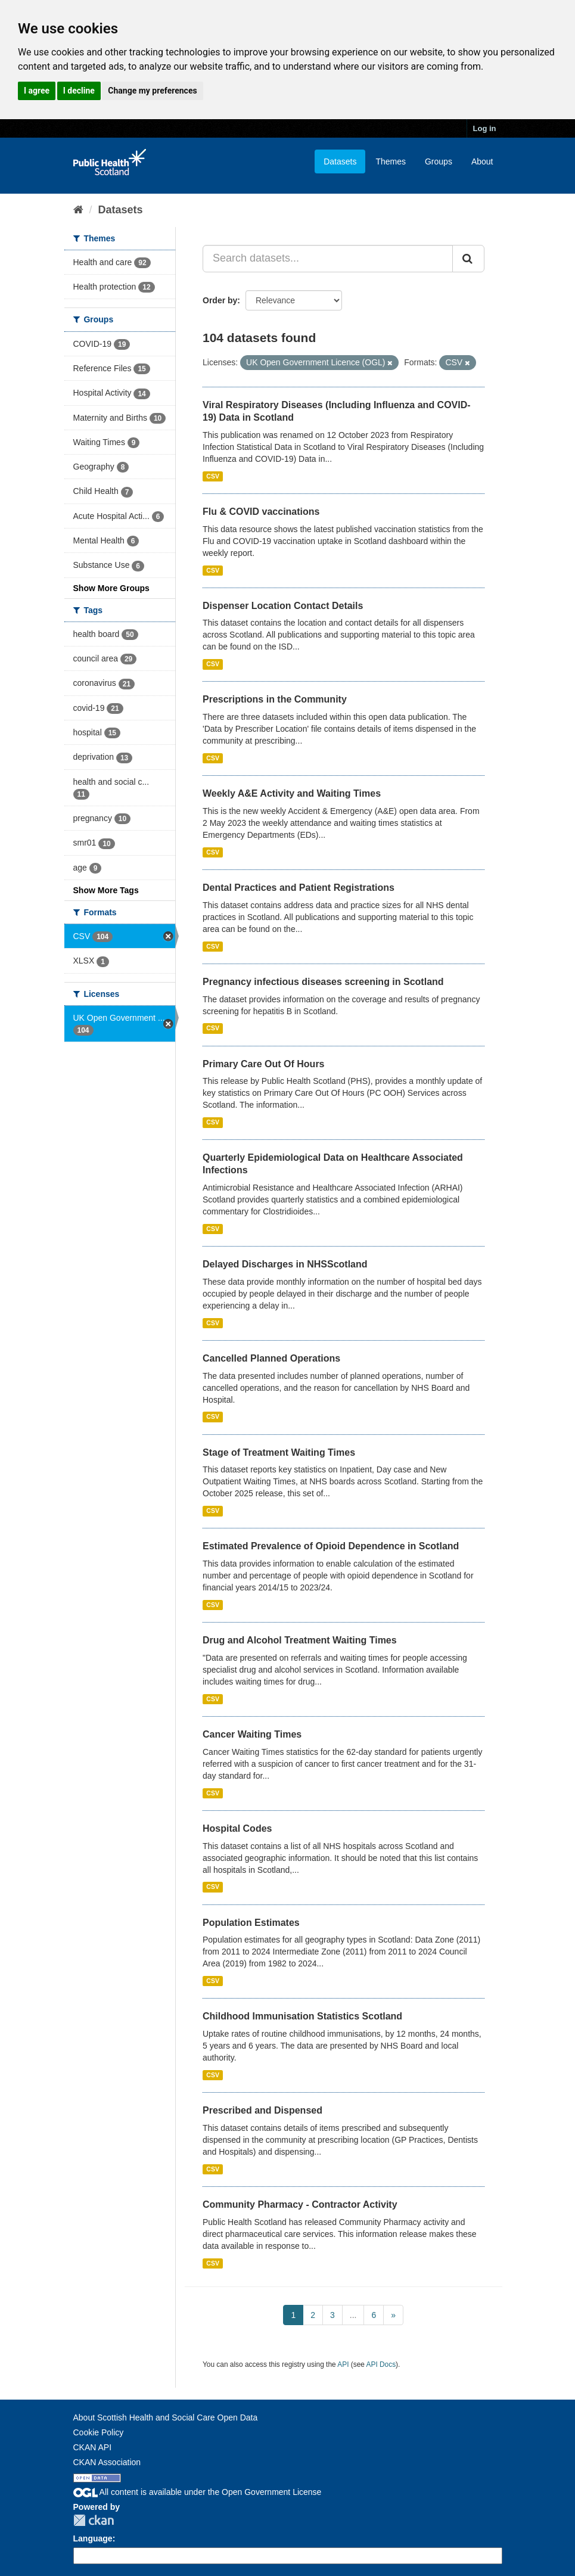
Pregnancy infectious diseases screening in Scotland (323, 982)
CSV (212, 476)
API (343, 2364)
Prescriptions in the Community (275, 699)
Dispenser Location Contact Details (283, 606)
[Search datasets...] (328, 258)
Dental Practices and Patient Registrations (298, 888)
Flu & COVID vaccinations (261, 512)
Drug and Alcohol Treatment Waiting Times (300, 1640)
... (353, 2315)
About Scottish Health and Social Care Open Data (165, 2417)
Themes (390, 161)
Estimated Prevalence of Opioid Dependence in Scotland (331, 1546)
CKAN (93, 2520)
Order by (220, 300)
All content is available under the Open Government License (197, 2492)
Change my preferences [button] (152, 90)
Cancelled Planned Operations (271, 1358)
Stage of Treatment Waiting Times (279, 1452)
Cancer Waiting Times (252, 1734)
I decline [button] (79, 90)
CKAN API (92, 2447)
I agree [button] (36, 90)
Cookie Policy (98, 2432)
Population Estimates (251, 1923)
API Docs (381, 2364)
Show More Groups (111, 588)
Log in (484, 128)
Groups (438, 161)
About (482, 161)
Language (93, 2538)
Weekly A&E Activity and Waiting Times (292, 793)
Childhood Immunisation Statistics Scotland (302, 2016)
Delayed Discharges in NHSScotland (285, 1264)
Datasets (340, 161)
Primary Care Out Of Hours (264, 1064)
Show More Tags (106, 890)
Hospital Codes (237, 1828)
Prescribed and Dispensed (262, 2110)
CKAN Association (107, 2462)
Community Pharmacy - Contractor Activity (300, 2204)
